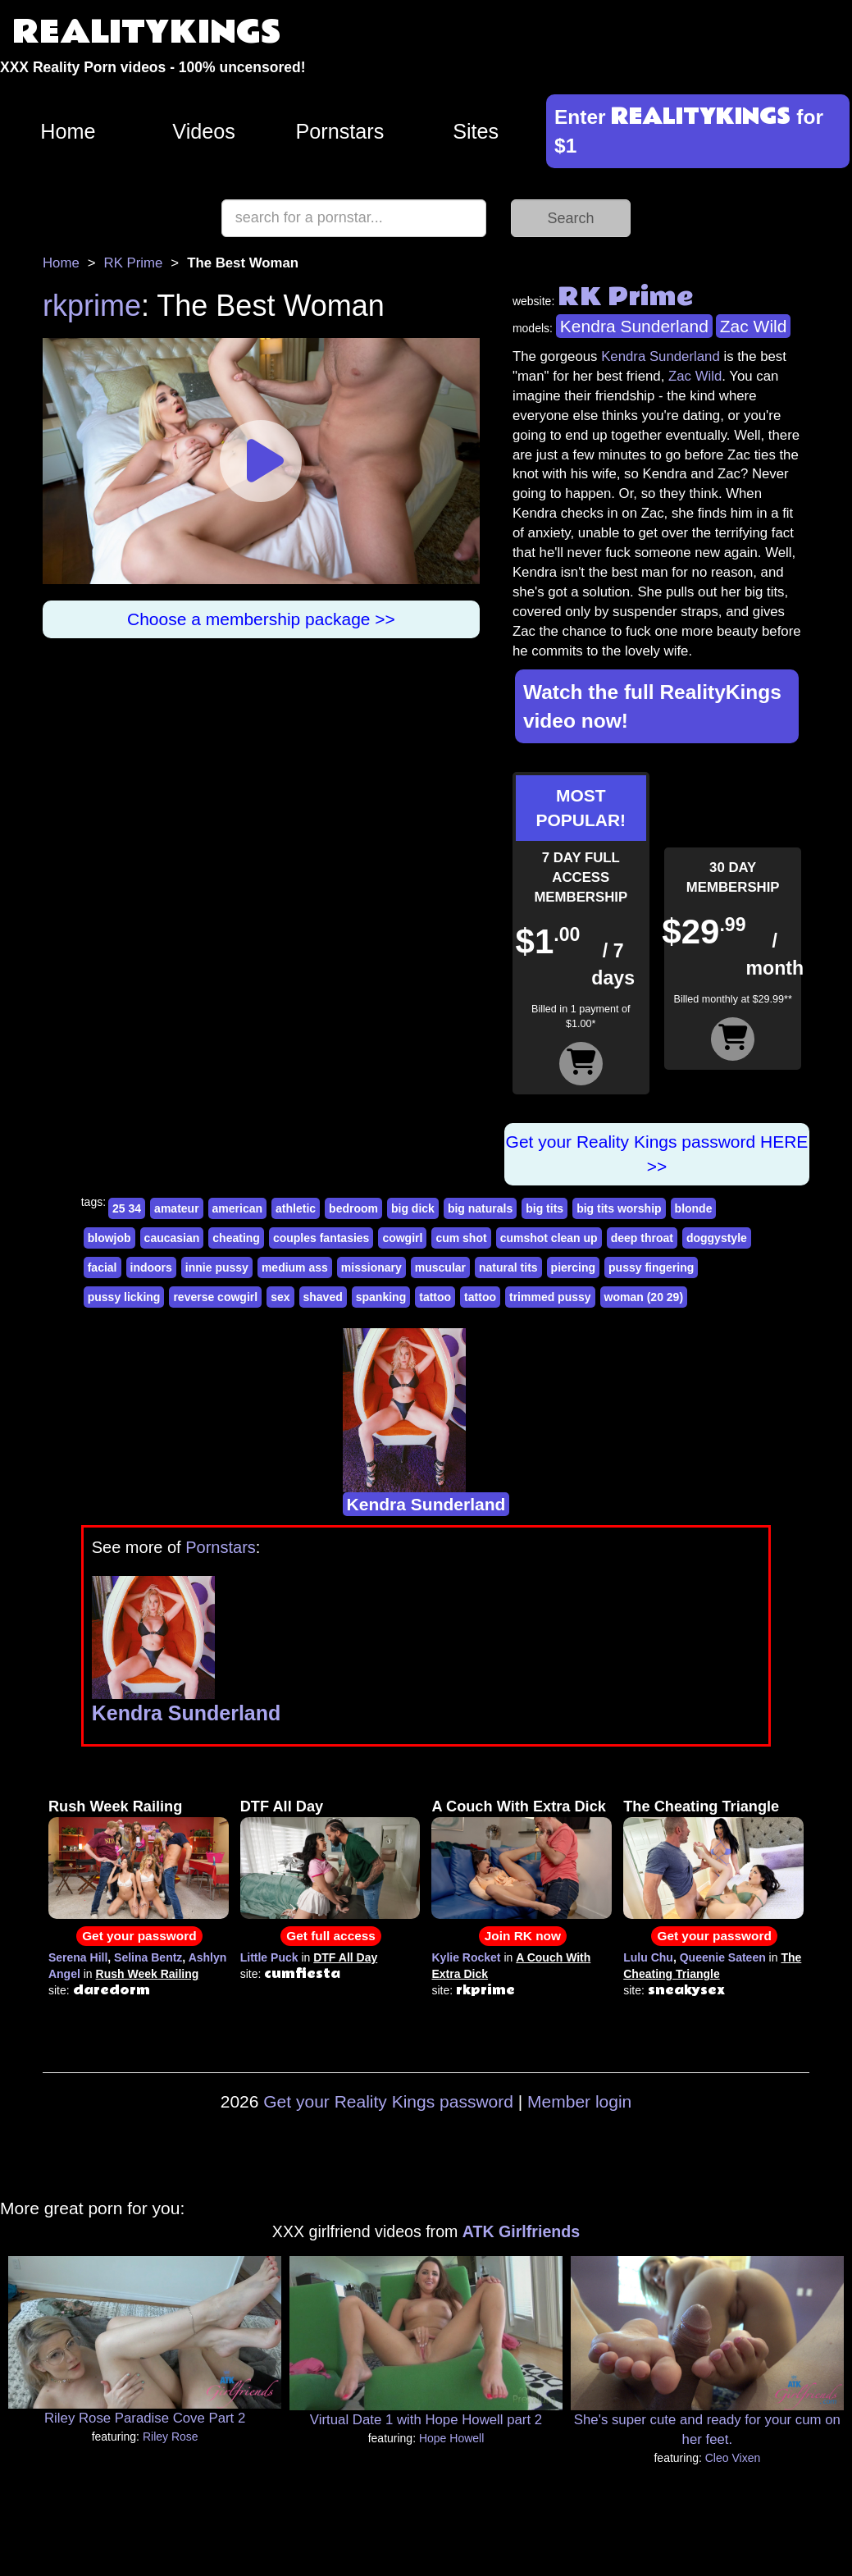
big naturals (480, 1208)
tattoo (435, 1297)
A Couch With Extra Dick (518, 1806)
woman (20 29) (643, 1297)
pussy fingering (651, 1267)
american (237, 1208)
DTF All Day (281, 1806)
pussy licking (124, 1297)
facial (102, 1267)
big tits (544, 1208)
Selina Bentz (148, 1957)
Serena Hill (77, 1957)
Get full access (331, 1936)
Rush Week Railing (115, 1806)
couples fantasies (321, 1238)
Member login (579, 2101)
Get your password (139, 1936)
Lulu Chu (648, 1957)
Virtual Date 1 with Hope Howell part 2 (426, 2420)
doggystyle (716, 1238)
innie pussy (216, 1267)
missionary (371, 1267)
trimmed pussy (550, 1297)
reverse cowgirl (215, 1297)
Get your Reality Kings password (388, 2101)
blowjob (109, 1238)
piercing (573, 1267)
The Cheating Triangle (701, 1806)
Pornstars (339, 131)
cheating (236, 1238)
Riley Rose (170, 2436)
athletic (296, 1208)
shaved (323, 1297)
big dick (413, 1208)
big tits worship (618, 1208)
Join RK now (523, 1936)
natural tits (508, 1267)
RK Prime (133, 263)
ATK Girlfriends (521, 2231)
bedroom (353, 1208)
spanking (381, 1297)
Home (67, 131)
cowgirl (402, 1238)
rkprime (92, 305)
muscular (440, 1267)
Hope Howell (451, 2438)
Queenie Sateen (723, 1957)
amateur (176, 1208)
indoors (151, 1267)
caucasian (172, 1238)
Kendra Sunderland (634, 326)
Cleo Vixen (732, 2457)
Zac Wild (753, 326)
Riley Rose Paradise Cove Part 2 (144, 2418)
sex (280, 1297)
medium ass (295, 1267)
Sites (476, 131)
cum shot (460, 1238)
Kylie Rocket (465, 1957)
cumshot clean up (549, 1238)
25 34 (126, 1208)
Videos (203, 131)
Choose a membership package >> (261, 619)
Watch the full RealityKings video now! (652, 706)
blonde (694, 1208)
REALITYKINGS (146, 32)
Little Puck (269, 1957)
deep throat (642, 1238)
